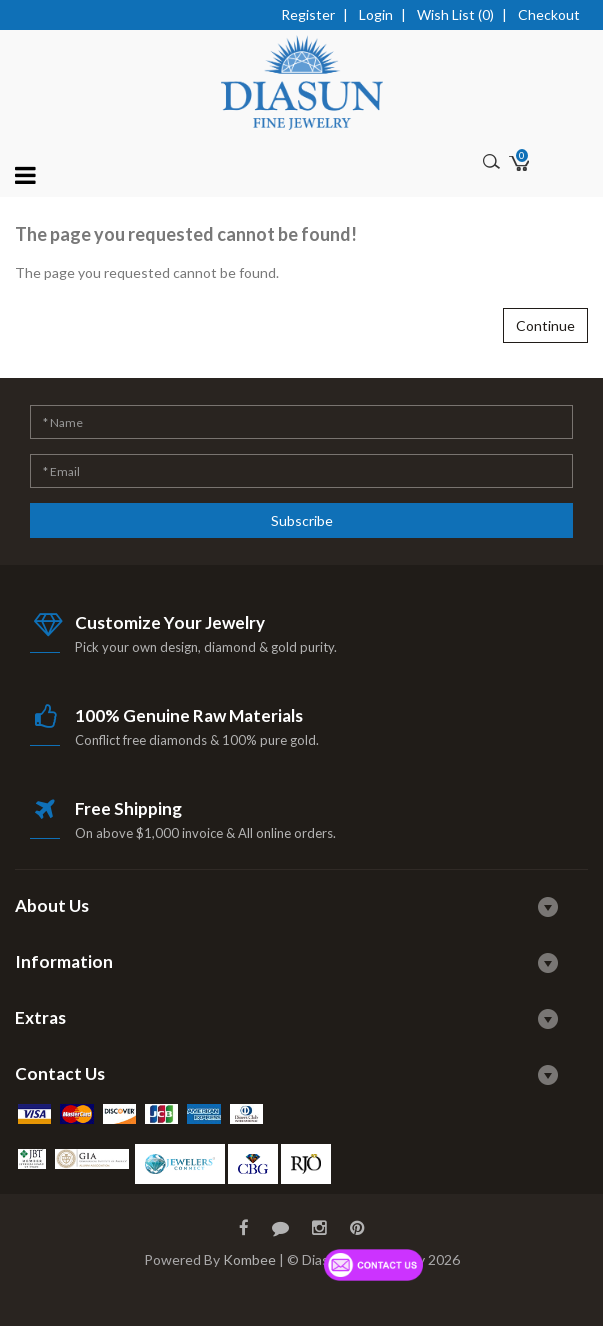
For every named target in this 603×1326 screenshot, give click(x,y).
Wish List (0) (455, 14)
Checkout (549, 14)
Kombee (249, 1259)
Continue (545, 325)
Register (308, 14)
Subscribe (302, 520)
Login (376, 14)
